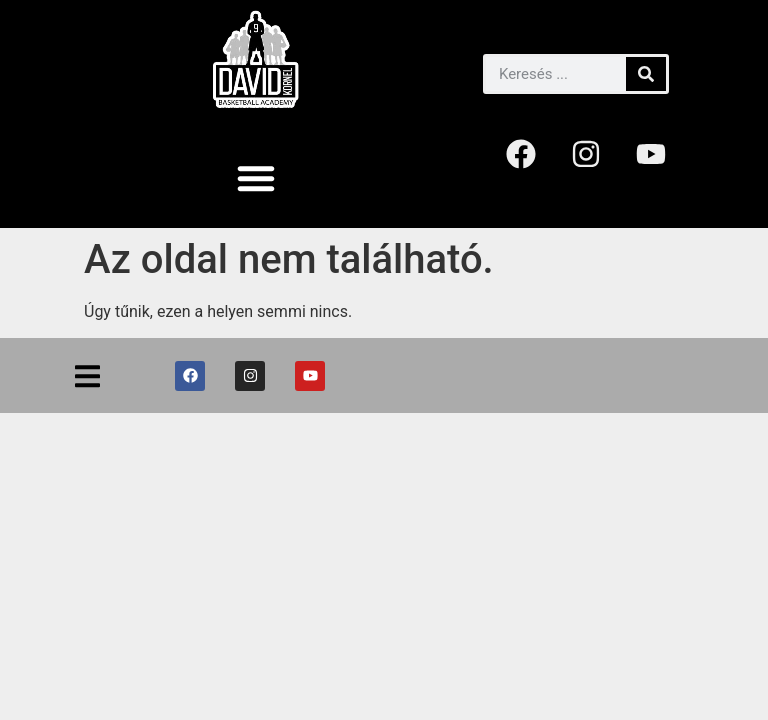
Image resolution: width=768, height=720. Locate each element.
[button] (256, 178)
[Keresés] (646, 74)
